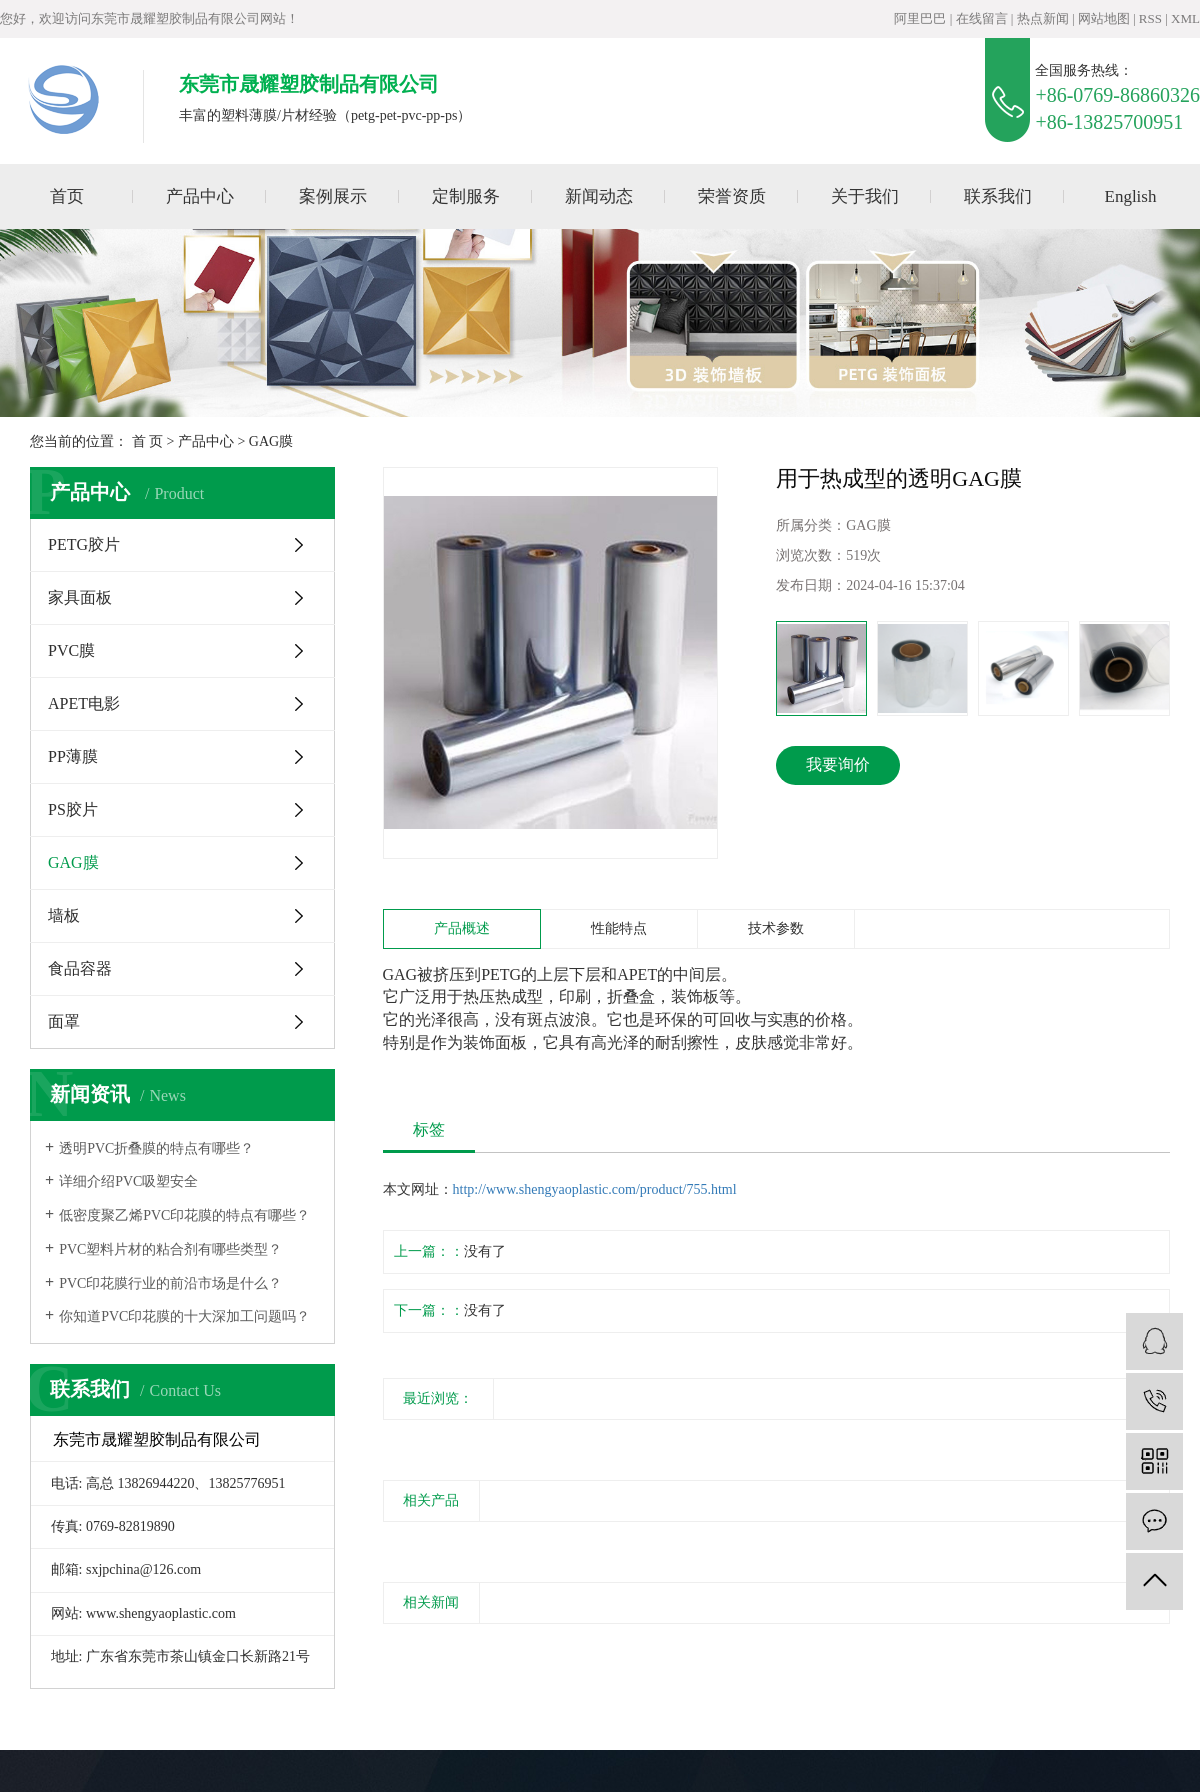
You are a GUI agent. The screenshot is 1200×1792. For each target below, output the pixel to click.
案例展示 (333, 196)
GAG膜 (271, 441)
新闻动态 (599, 196)
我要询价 (838, 764)
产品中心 (200, 196)
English (1131, 196)
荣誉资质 (732, 196)
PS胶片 (73, 809)
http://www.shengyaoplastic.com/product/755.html (595, 1189)
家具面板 (80, 597)
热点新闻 (1043, 18)
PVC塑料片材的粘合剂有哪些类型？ (170, 1249)
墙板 (64, 915)
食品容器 (80, 968)
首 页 (148, 441)
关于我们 (865, 196)
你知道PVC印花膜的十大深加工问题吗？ (184, 1316)
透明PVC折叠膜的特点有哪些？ (156, 1148)
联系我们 (998, 196)
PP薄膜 (73, 756)
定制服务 (466, 196)
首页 (67, 196)
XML (1185, 18)
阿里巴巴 (920, 18)
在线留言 (982, 18)
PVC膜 (71, 650)
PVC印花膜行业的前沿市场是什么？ (170, 1283)
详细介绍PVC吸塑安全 (128, 1181)
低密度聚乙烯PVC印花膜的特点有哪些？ (184, 1215)
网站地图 (1104, 18)
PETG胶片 (84, 544)
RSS (1150, 18)
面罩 (64, 1021)
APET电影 (84, 703)
